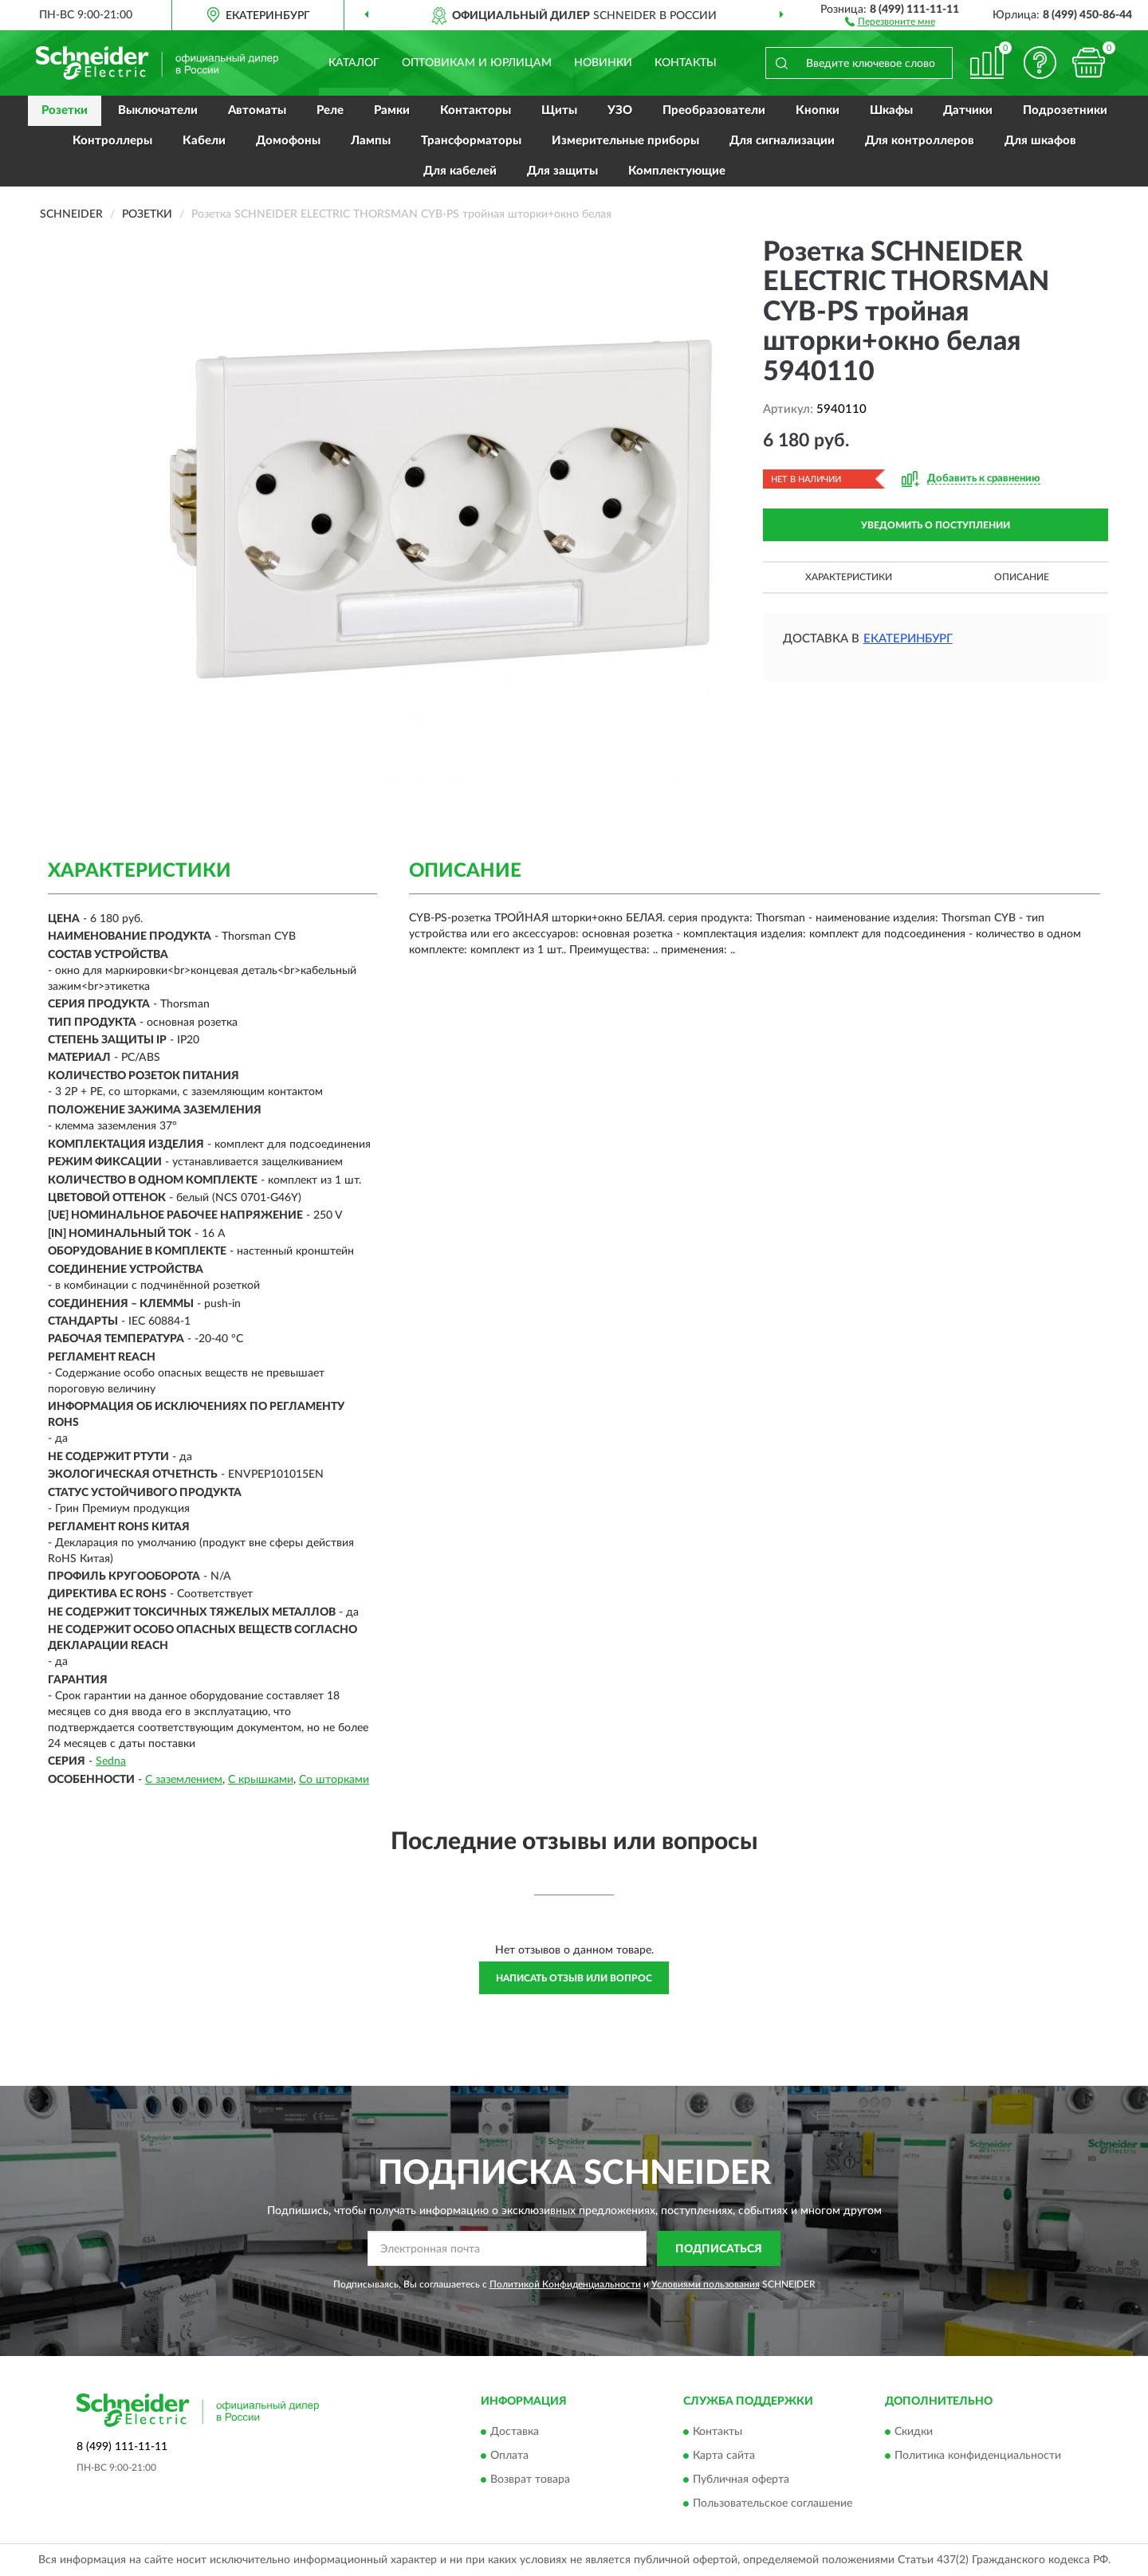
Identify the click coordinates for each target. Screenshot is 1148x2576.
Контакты (686, 63)
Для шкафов (1040, 141)
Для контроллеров (919, 141)
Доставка (514, 2431)
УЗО (619, 110)
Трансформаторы (471, 141)
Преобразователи (713, 110)
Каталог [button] (353, 63)
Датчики (968, 110)
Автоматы (257, 110)
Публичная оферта (741, 2479)
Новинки (603, 63)
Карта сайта (724, 2455)
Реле (330, 110)
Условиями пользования (705, 2284)
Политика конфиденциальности (977, 2455)
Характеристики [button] (848, 577)
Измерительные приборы (625, 141)
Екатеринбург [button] (908, 639)
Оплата (509, 2455)
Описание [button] (1021, 577)
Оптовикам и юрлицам (477, 63)
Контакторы (475, 110)
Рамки (392, 110)
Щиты (559, 110)
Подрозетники (1065, 110)
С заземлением (183, 1779)
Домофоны (288, 141)
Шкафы (891, 110)
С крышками (260, 1779)
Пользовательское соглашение (772, 2503)
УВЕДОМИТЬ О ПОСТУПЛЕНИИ (935, 525)
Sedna (111, 1761)
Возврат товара (530, 2479)
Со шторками (334, 1779)
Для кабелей (460, 171)
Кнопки (817, 110)
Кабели (204, 141)
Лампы (371, 141)
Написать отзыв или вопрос (574, 1978)
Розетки (64, 110)
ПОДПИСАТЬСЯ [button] (718, 2249)
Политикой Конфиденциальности (565, 2284)
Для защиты (562, 171)
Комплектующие (676, 171)
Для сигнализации (782, 141)
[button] (890, 21)
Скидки (913, 2431)
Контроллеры (112, 141)
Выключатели (158, 110)
